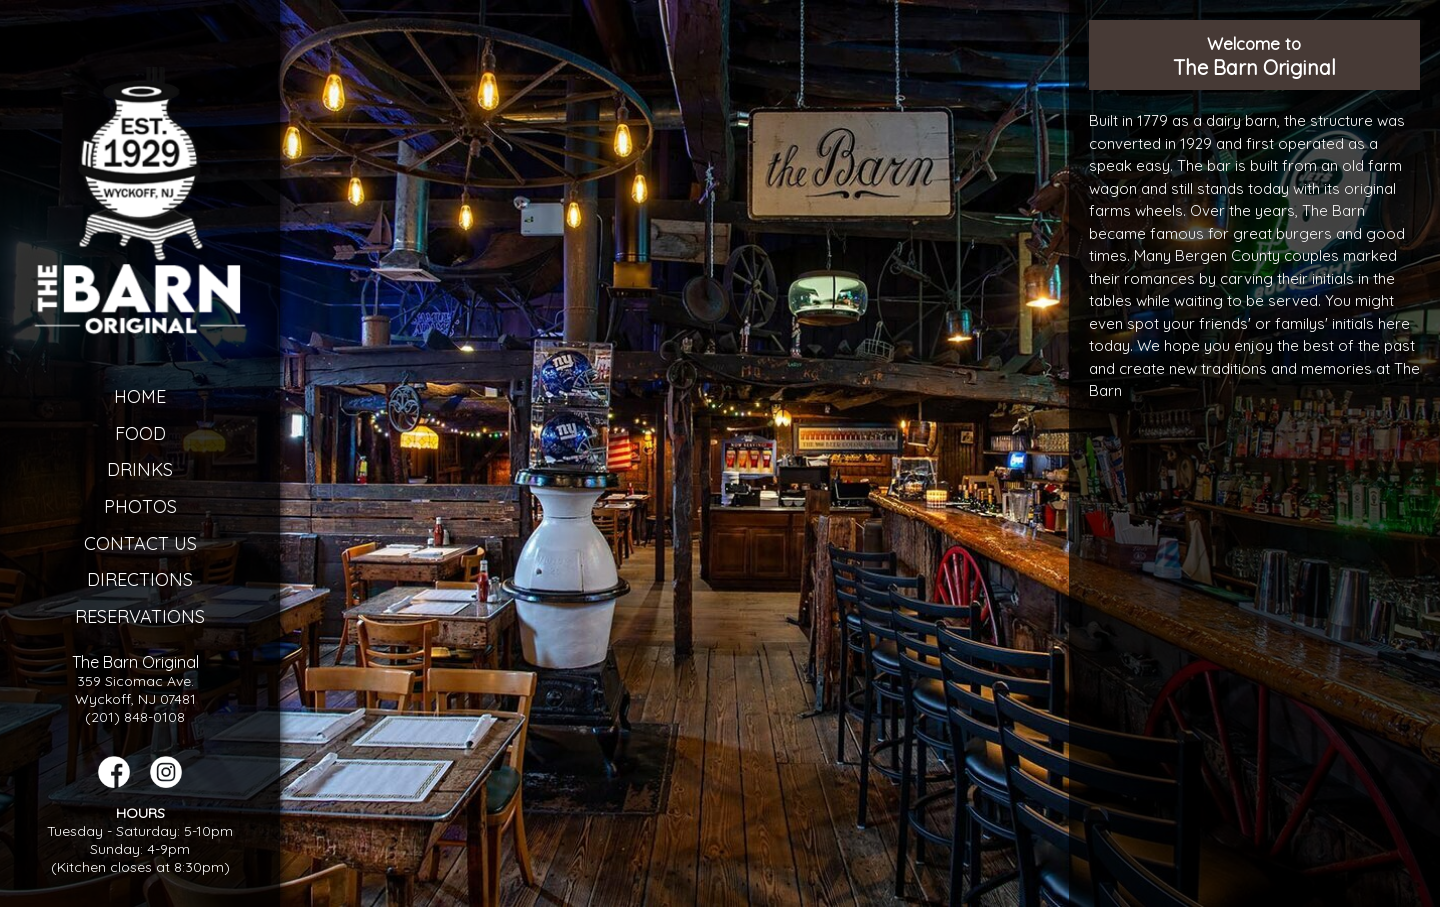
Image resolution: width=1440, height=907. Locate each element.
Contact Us (140, 543)
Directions (140, 579)
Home (140, 396)
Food (140, 433)
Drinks (140, 469)
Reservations (140, 616)
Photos (140, 506)
